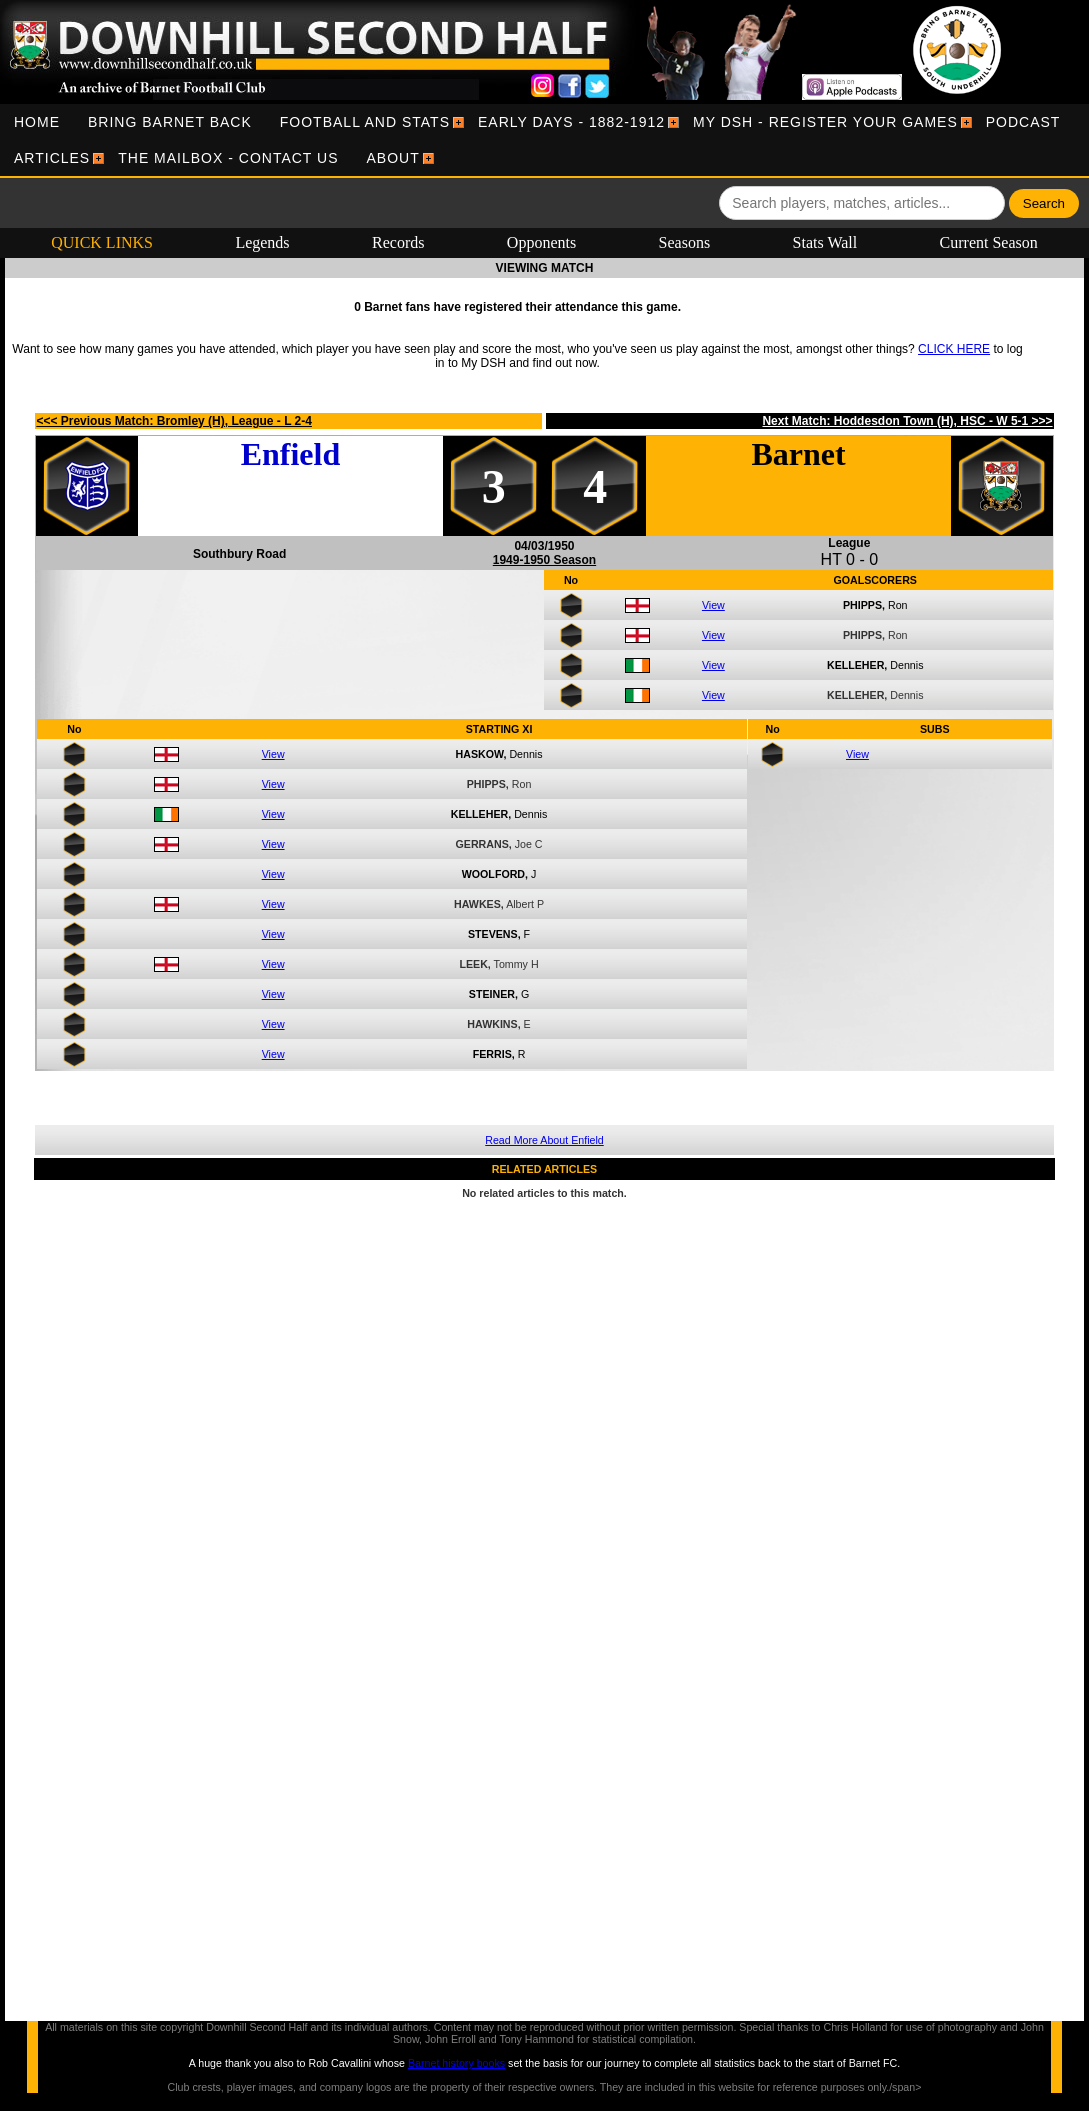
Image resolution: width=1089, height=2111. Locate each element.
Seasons (685, 242)
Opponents (541, 242)
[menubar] (544, 140)
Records (398, 242)
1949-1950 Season (544, 560)
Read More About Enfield (544, 1140)
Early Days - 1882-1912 (571, 122)
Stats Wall (825, 242)
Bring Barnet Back (170, 122)
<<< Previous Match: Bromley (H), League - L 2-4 (174, 421)
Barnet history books (456, 2063)
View (713, 605)
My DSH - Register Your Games (825, 122)
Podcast (1023, 122)
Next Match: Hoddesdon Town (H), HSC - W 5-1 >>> (907, 421)
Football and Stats (365, 122)
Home (37, 122)
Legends (262, 242)
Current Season (989, 242)
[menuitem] (37, 122)
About (393, 158)
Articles (52, 158)
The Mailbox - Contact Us (228, 158)
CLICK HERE (954, 349)
